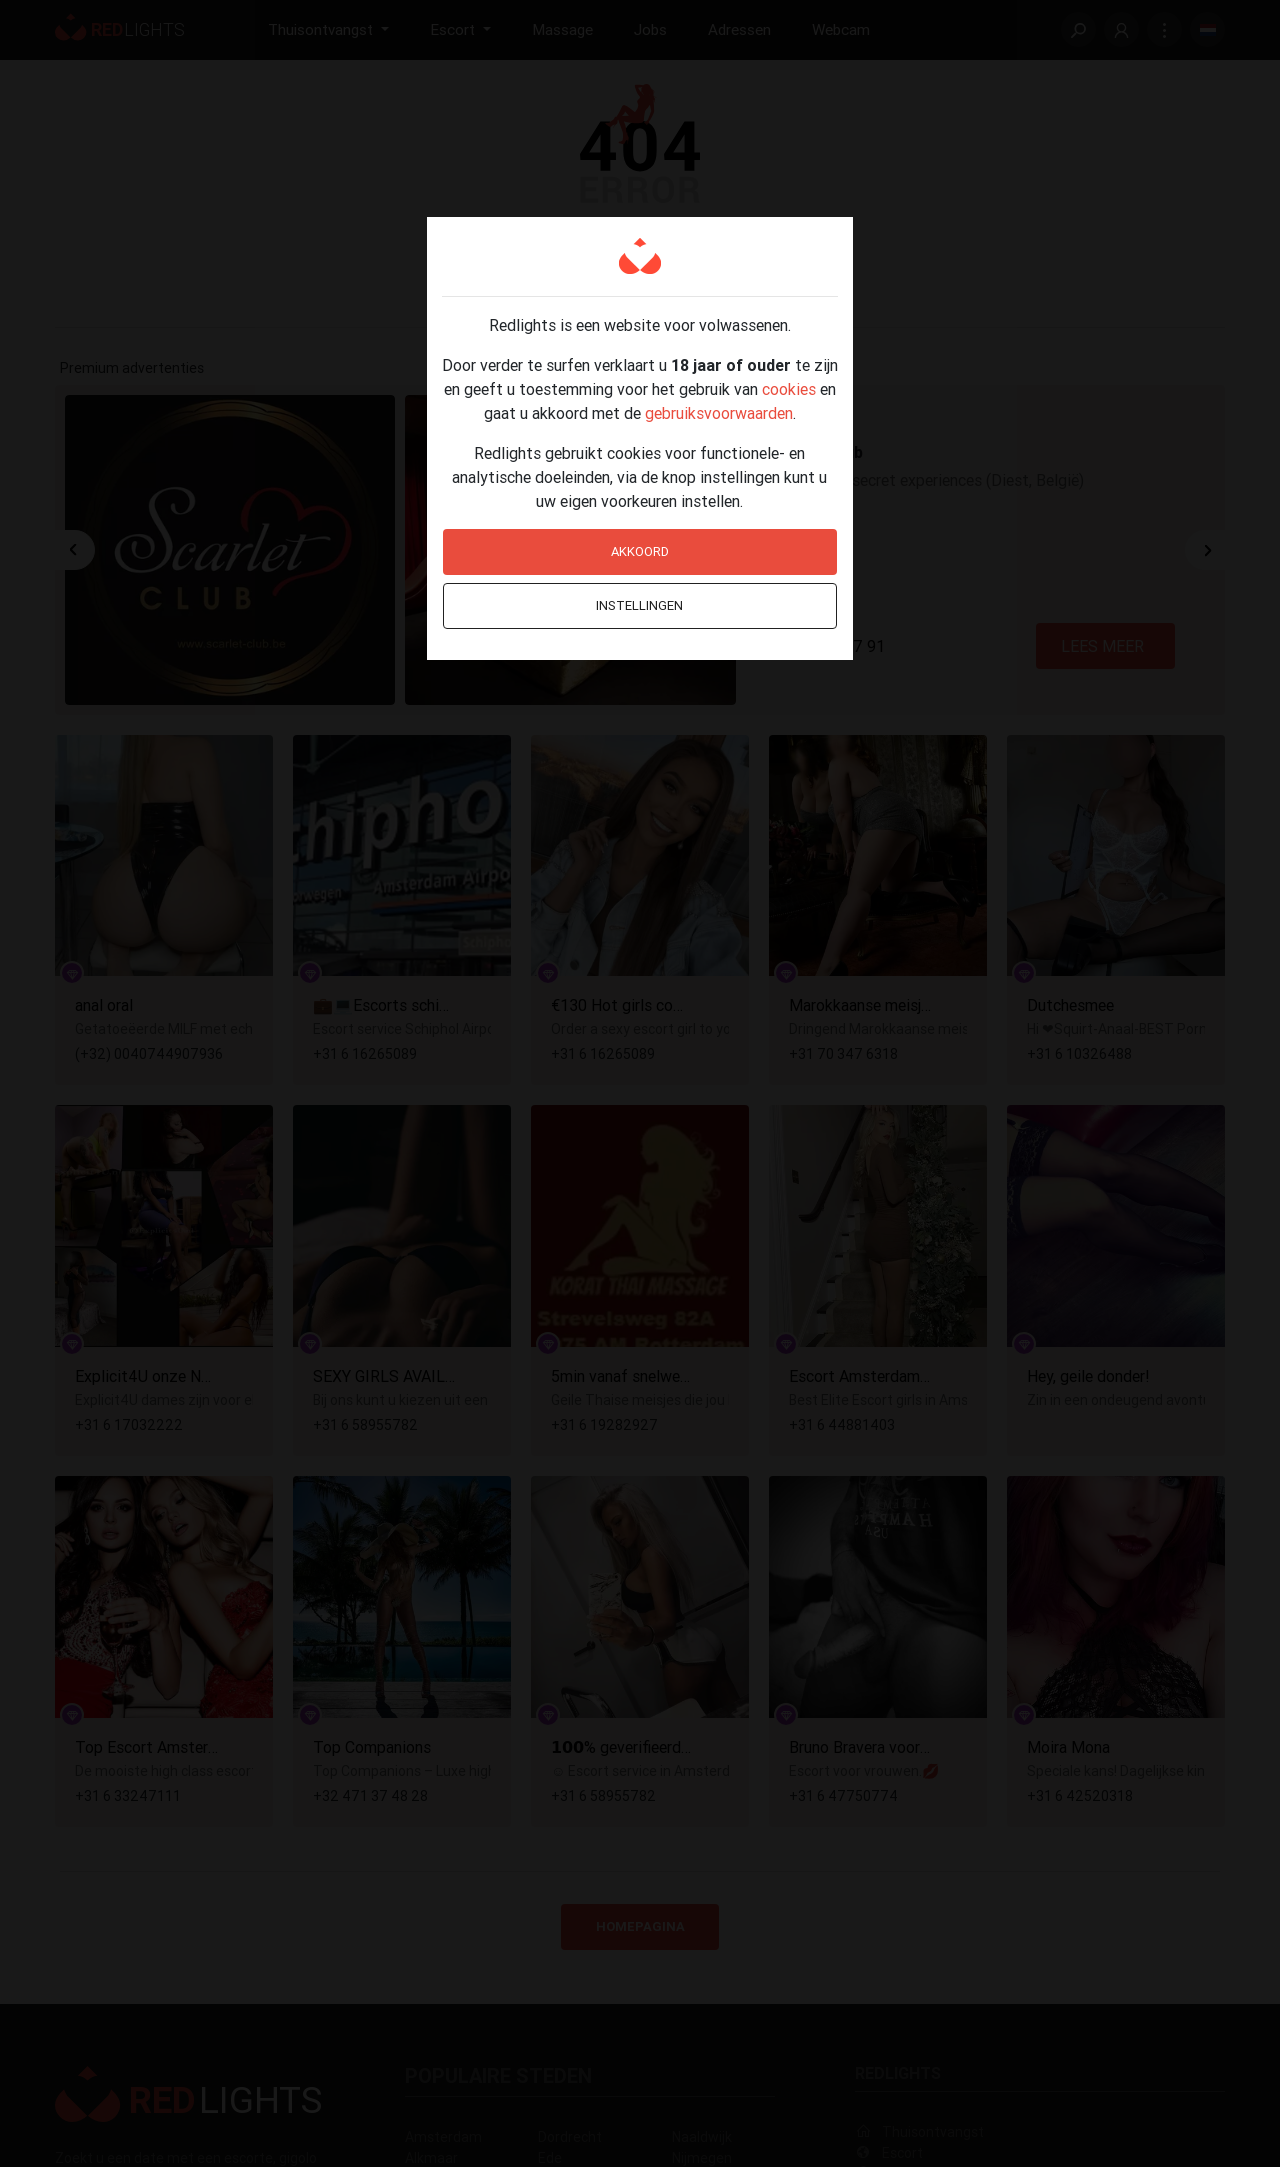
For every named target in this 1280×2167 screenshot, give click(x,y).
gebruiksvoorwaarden (719, 413)
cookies (789, 389)
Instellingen (639, 605)
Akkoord (640, 551)
